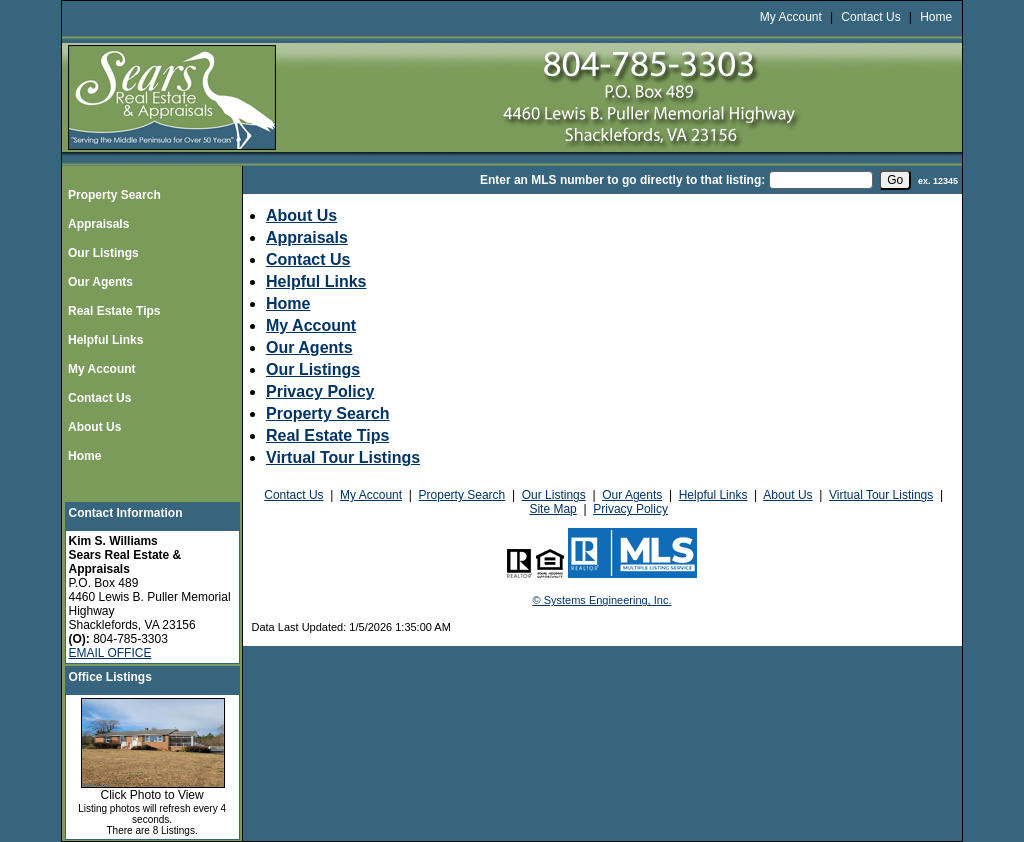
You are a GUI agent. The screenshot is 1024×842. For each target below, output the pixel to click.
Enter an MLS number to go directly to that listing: (622, 180)
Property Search (114, 195)
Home (936, 17)
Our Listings (103, 253)
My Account (791, 17)
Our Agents (100, 282)
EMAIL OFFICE (110, 653)
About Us (94, 427)
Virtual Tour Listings (343, 457)
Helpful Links (105, 340)
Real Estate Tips (114, 311)
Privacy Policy (320, 391)
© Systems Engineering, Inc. (602, 600)
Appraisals (98, 224)
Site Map (552, 509)
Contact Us (870, 17)
